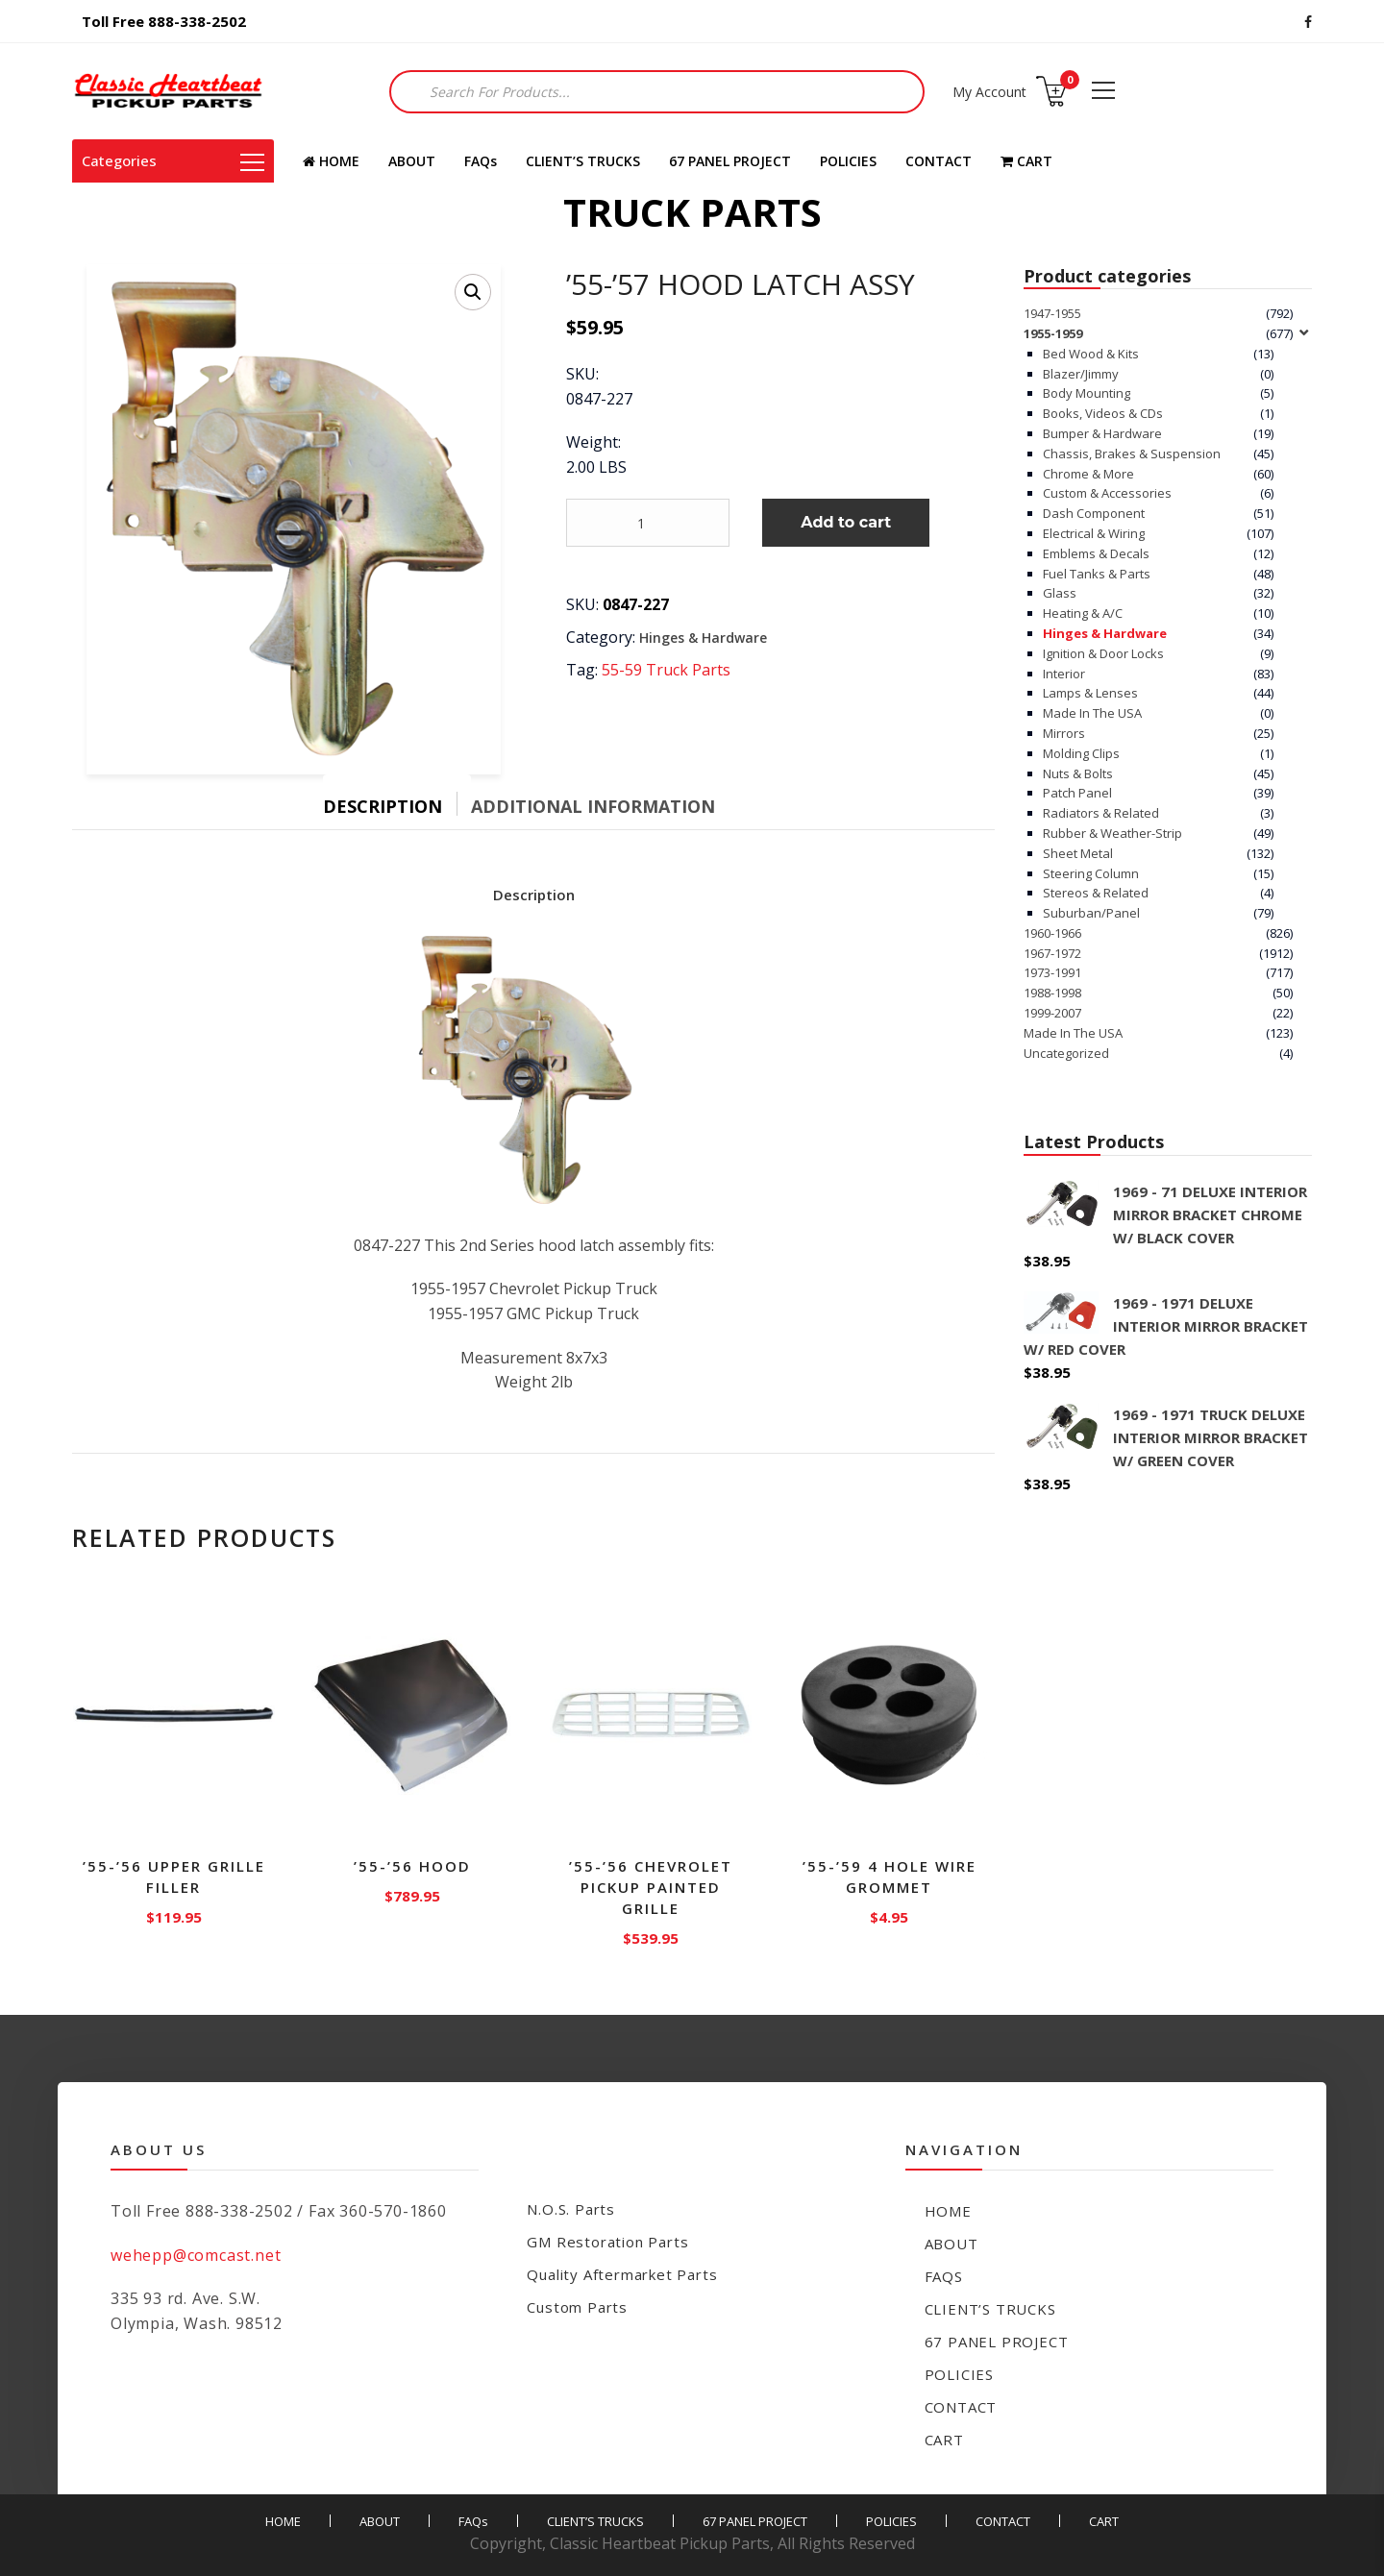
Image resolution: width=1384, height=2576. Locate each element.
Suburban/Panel (1091, 912)
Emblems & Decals (1096, 553)
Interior (1064, 673)
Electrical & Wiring (1094, 533)
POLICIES (848, 161)
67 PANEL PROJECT (730, 161)
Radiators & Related (1101, 813)
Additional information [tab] (593, 806)
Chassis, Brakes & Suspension (1132, 453)
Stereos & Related (1096, 892)
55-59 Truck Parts (666, 669)
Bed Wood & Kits (1091, 353)
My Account (989, 92)
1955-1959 (1053, 333)
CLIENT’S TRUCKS (583, 161)
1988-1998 (1052, 992)
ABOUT (411, 161)
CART (1026, 161)
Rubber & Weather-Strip (1112, 833)
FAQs (480, 161)
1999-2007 (1052, 1012)
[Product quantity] (647, 523)
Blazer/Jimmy (1081, 373)
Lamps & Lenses (1090, 692)
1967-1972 (1052, 953)
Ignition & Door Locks (1103, 653)
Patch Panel (1077, 792)
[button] (473, 292)
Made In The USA (1092, 713)
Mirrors (1064, 733)
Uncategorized (1066, 1053)
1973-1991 (1052, 972)
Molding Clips (1081, 753)
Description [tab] (382, 806)
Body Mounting (1086, 393)
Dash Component (1094, 513)
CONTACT (938, 161)
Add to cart (846, 522)
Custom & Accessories (1107, 493)
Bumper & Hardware (1102, 433)
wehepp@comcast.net (196, 2255)
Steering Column (1091, 873)
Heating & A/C (1083, 613)
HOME (331, 161)
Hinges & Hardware (703, 637)
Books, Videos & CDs (1103, 413)
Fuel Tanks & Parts (1096, 573)
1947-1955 (1052, 313)
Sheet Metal (1078, 853)
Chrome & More (1088, 473)
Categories (173, 160)
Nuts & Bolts (1078, 773)
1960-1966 (1052, 933)
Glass (1059, 592)
